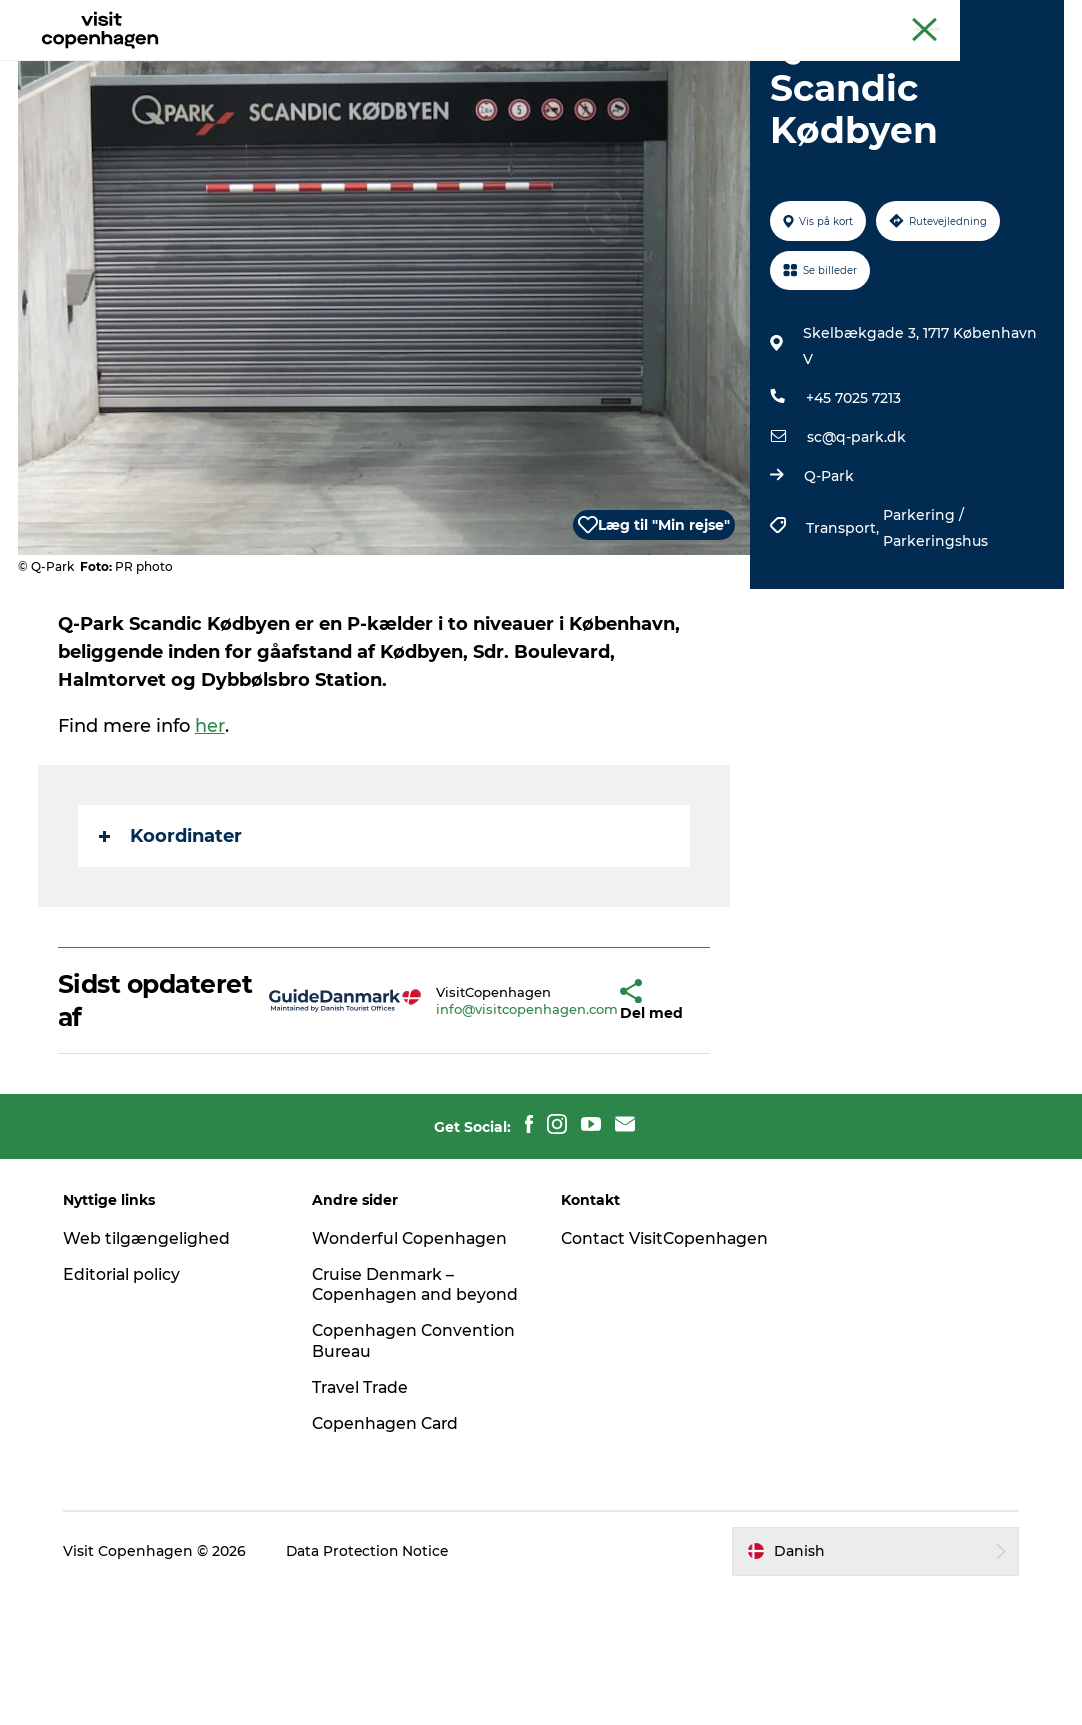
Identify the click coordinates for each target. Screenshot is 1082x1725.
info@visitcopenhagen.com (481, 1122)
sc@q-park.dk (855, 551)
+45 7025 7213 (852, 512)
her (212, 840)
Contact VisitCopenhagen (631, 1362)
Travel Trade (365, 1521)
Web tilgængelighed (152, 1351)
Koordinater (172, 950)
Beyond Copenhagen (873, 19)
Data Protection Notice (375, 1686)
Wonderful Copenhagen (414, 1351)
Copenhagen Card (1008, 19)
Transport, (843, 642)
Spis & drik (456, 64)
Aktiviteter (348, 64)
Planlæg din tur (714, 64)
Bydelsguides (575, 64)
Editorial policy (128, 1387)
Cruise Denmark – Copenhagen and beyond (388, 1408)
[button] (579, 1114)
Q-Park (828, 590)
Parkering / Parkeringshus (934, 642)
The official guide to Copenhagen (693, 19)
